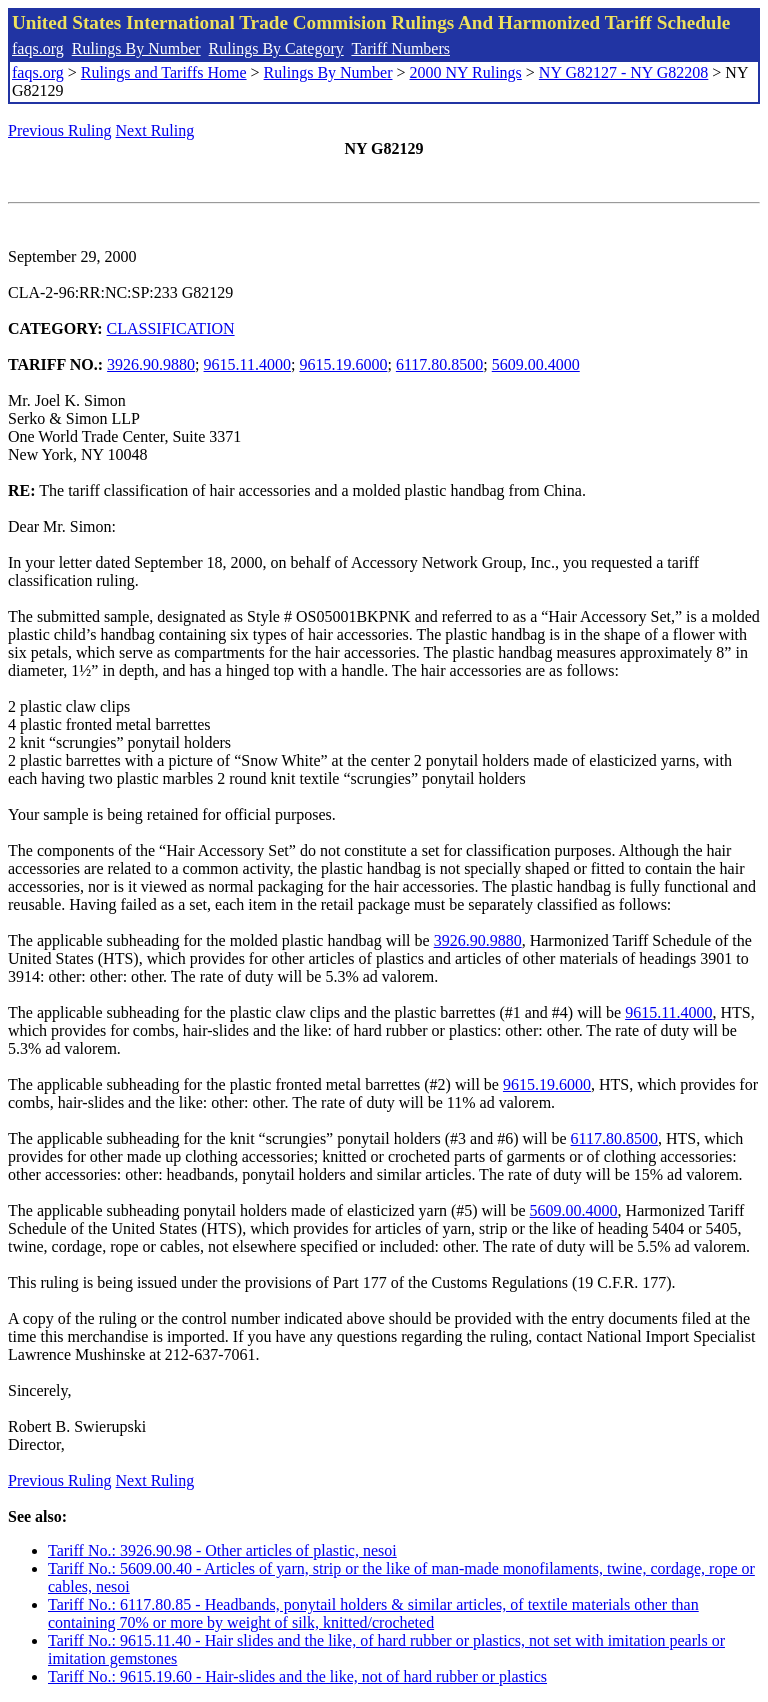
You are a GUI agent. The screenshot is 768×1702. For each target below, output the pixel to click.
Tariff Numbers (400, 48)
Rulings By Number (136, 48)
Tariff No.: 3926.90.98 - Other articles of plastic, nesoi (222, 1550)
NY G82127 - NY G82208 (623, 72)
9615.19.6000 (343, 364)
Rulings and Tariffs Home (164, 72)
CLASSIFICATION (171, 328)
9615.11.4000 (247, 364)
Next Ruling (155, 130)
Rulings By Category (276, 48)
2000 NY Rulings (466, 72)
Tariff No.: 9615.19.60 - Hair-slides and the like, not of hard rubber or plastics (297, 1676)
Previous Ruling (60, 130)
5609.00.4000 (536, 364)
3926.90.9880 (151, 364)
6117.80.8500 (439, 364)
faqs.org (38, 48)
